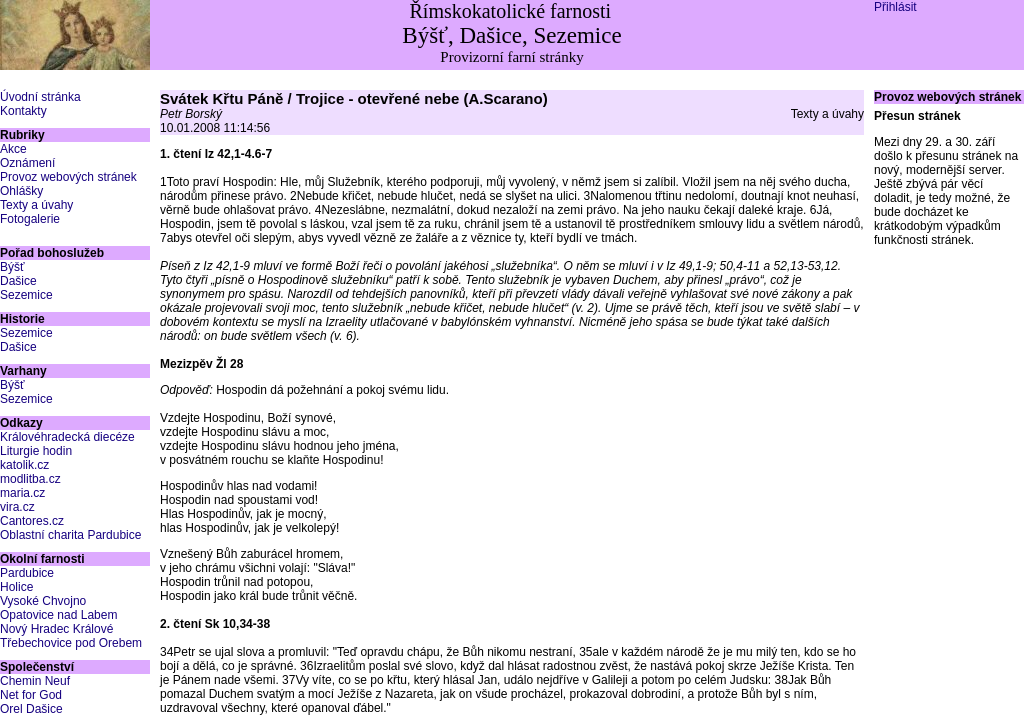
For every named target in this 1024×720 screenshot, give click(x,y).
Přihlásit (895, 7)
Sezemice (26, 295)
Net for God (31, 695)
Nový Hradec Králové (56, 629)
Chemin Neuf (35, 681)
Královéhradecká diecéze (67, 437)
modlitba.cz (30, 479)
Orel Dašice (31, 709)
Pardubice (27, 573)
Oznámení (27, 163)
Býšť (12, 267)
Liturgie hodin (36, 451)
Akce (13, 149)
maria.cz (22, 493)
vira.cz (17, 507)
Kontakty (23, 111)
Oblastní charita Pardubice (70, 535)
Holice (16, 587)
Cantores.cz (32, 521)
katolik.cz (24, 465)
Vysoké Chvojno (43, 601)
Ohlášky (21, 191)
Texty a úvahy (36, 205)
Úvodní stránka (40, 97)
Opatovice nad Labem (58, 615)
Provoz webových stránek (68, 177)
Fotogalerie (30, 219)
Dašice (18, 281)
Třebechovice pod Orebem (71, 643)
